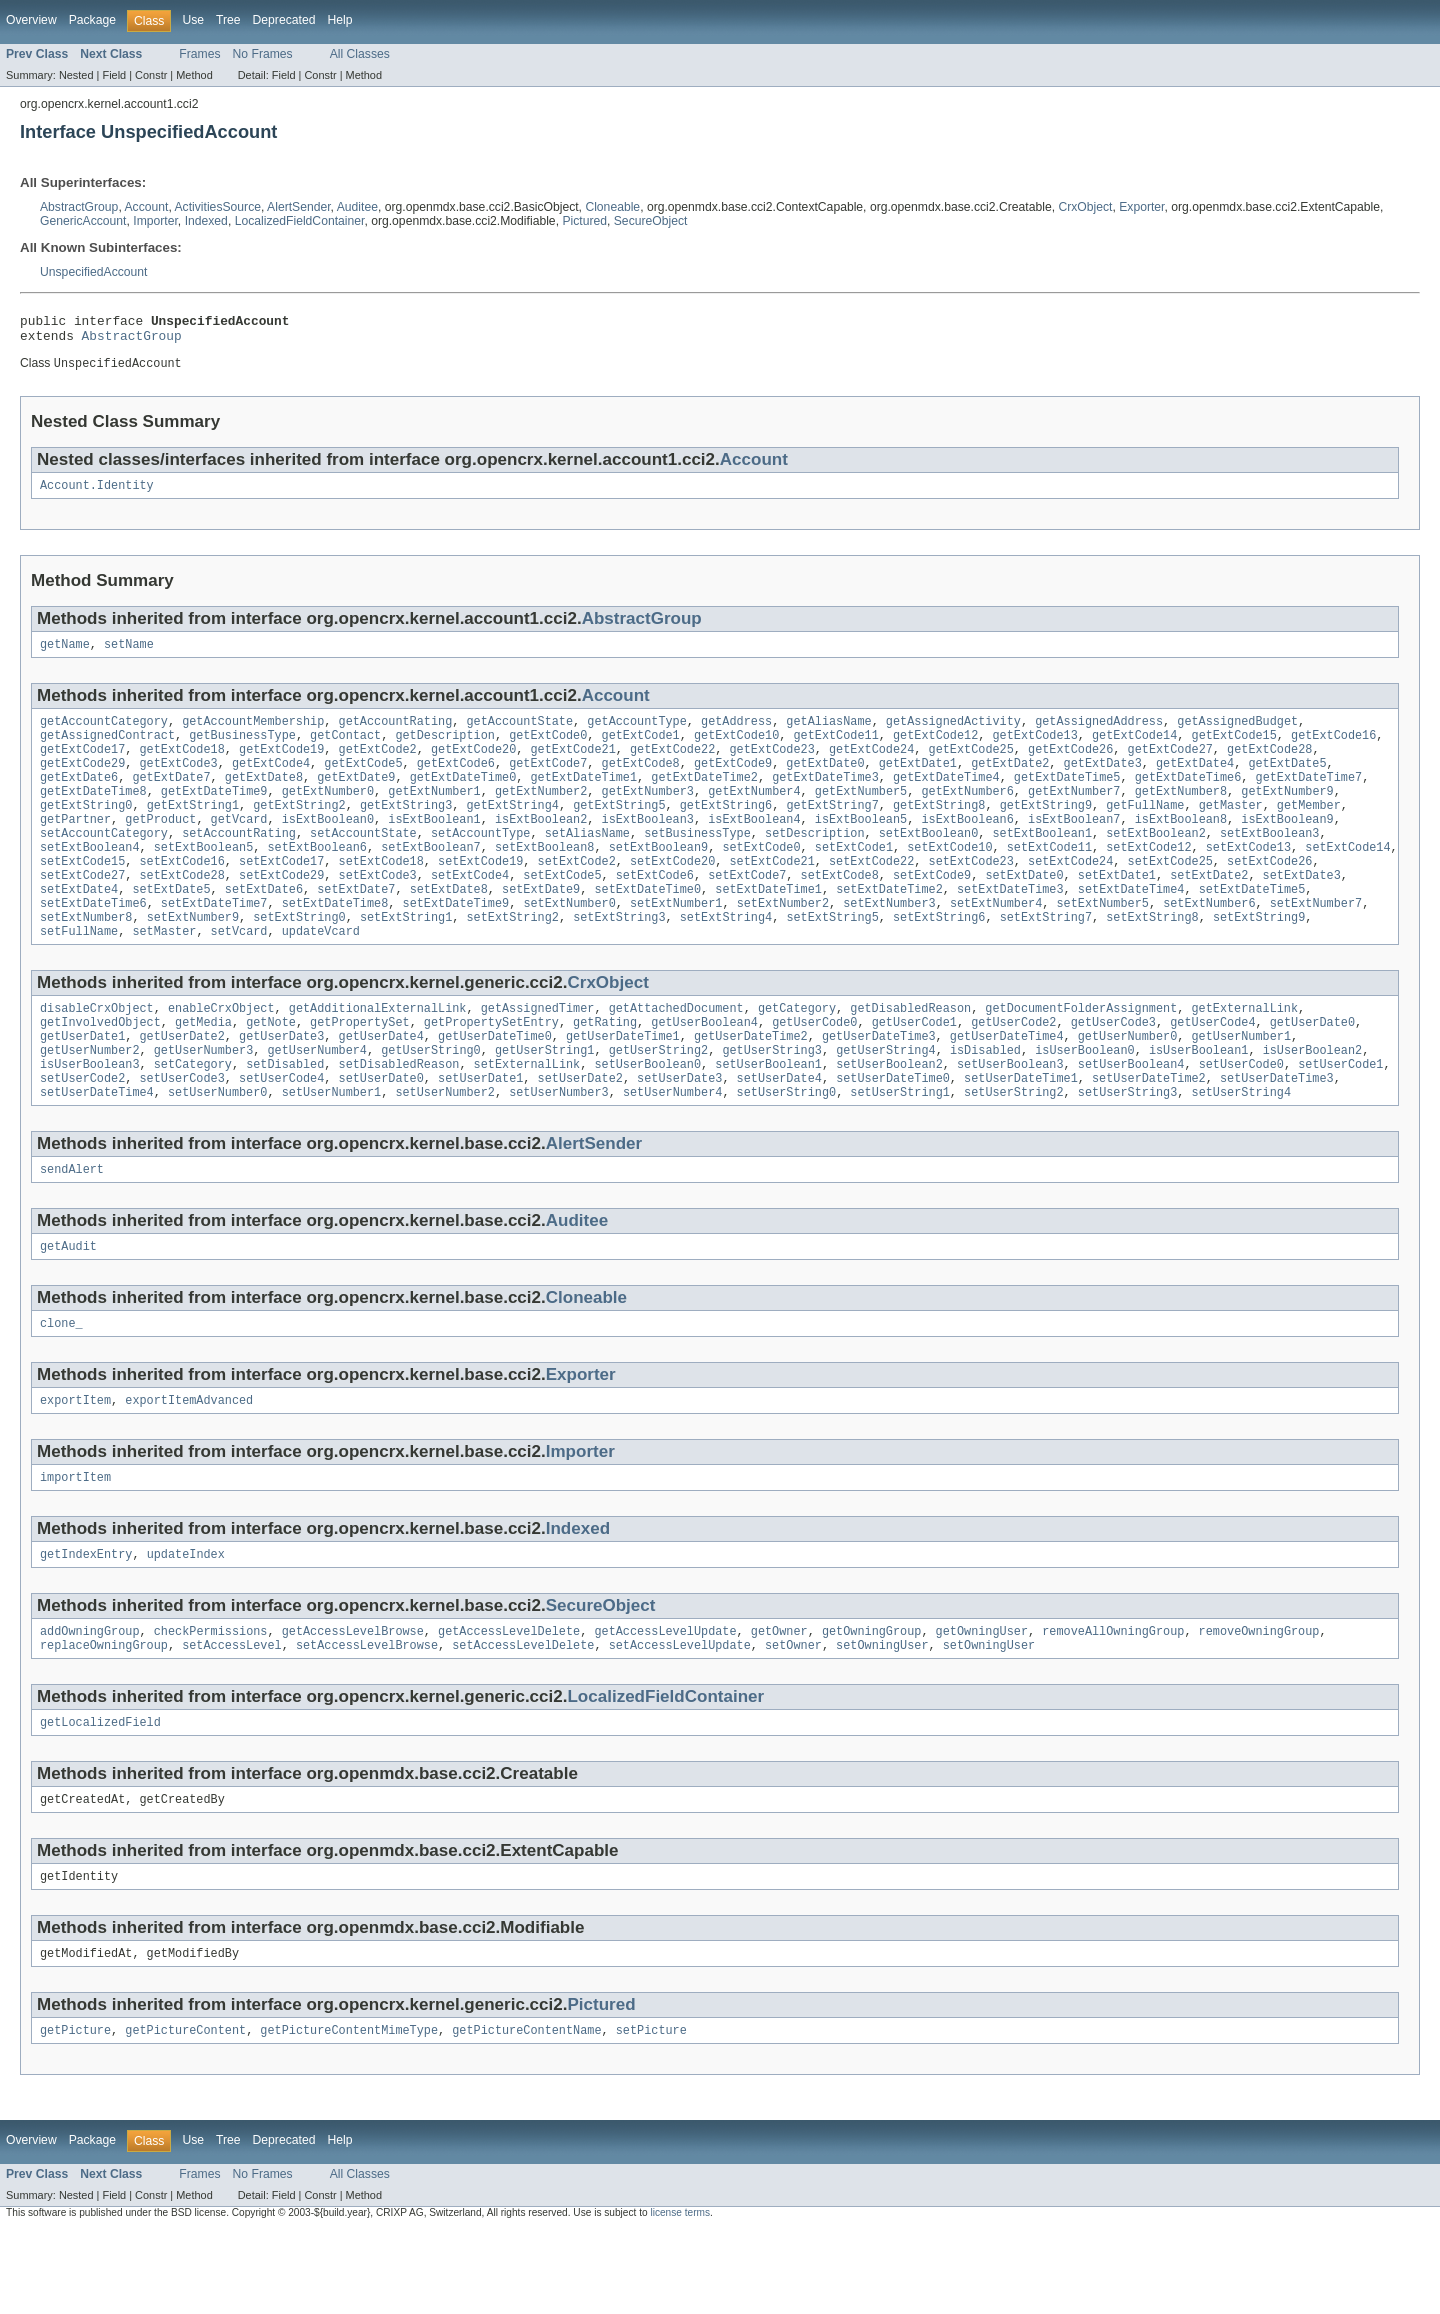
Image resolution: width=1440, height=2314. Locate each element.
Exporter (1141, 207)
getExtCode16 (1333, 750)
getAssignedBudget (1237, 734)
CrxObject (1085, 207)
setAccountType (481, 862)
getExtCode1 (640, 750)
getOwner (779, 1702)
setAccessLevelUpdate (680, 1718)
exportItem (75, 1465)
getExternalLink (1244, 1053)
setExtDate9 (541, 926)
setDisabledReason (399, 1117)
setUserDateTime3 (1277, 1133)
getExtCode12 (935, 750)
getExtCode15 (1233, 750)
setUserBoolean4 (1131, 1117)
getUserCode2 (1013, 1069)
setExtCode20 (672, 894)
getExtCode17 (82, 766)
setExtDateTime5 (1251, 926)
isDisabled (985, 1101)
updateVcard (321, 974)
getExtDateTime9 (214, 814)
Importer (155, 221)
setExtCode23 (970, 894)
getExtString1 (193, 830)
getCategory (797, 1053)
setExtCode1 (854, 878)
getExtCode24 (871, 766)
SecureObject (651, 221)
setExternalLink (527, 1117)
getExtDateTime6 (1187, 798)
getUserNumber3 (204, 1101)
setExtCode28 (182, 910)
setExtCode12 (1148, 878)
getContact (345, 750)
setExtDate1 (1117, 910)
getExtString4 (512, 830)
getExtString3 (406, 830)
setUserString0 (787, 1149)
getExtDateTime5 (1067, 798)
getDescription (445, 750)
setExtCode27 (82, 910)
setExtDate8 (449, 926)
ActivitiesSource (218, 207)
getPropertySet (360, 1069)
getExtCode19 (281, 766)
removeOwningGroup (1258, 1702)
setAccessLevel (232, 1718)
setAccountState (363, 862)
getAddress (736, 734)
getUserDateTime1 (623, 1085)
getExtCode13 (1034, 750)
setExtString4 (726, 958)
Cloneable (612, 207)
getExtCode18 (182, 766)
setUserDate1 (480, 1133)
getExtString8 (939, 830)
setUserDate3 (679, 1133)
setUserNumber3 (559, 1149)
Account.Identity (97, 494)
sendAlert (72, 1228)
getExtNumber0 (328, 814)
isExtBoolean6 (967, 846)
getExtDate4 (1195, 782)
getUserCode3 (1113, 1069)
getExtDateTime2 (704, 798)
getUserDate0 (1312, 1069)
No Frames (263, 54)
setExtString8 (1152, 958)
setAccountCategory (104, 862)
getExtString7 (832, 830)
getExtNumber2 (541, 814)
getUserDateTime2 (751, 1085)
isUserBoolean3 (90, 1117)
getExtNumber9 (1287, 814)
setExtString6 (939, 958)
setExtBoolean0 (929, 862)
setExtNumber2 (782, 942)
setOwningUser (882, 1718)
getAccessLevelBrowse (353, 1702)
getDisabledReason (910, 1053)
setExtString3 (619, 958)
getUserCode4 (1212, 1069)
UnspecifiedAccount (93, 272)
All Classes (360, 54)
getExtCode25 (970, 766)
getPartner (75, 846)
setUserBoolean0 (647, 1117)
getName (65, 655)
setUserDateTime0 (893, 1133)
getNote (271, 1069)
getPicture (75, 2113)
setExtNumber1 (676, 942)
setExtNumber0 (569, 942)
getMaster (1230, 830)
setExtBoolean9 (659, 878)
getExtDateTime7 (1308, 798)
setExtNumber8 (86, 958)
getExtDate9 (356, 798)
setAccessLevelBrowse (367, 1718)
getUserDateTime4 (1007, 1085)
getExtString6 (726, 830)
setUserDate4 (779, 1133)
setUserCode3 (182, 1133)
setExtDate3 (1301, 910)
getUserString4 (886, 1101)
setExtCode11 (1049, 878)
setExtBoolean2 (1156, 862)
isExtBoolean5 (861, 846)
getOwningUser (981, 1702)
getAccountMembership (253, 734)
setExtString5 (832, 958)
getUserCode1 (914, 1069)
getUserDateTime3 (879, 1085)
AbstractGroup (79, 207)
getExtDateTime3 (825, 798)
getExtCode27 (1169, 766)
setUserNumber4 (673, 1149)
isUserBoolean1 (1199, 1101)
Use (193, 20)
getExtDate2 (1010, 782)
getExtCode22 (672, 766)
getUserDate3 (281, 1085)
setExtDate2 (1209, 910)
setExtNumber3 (889, 942)
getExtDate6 (79, 798)
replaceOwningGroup (104, 1718)
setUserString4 (1241, 1149)
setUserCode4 (281, 1133)
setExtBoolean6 (317, 878)
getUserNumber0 (1128, 1085)
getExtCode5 (363, 782)
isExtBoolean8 (1181, 846)
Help (339, 20)
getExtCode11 (835, 750)
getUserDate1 (82, 1085)
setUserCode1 (1340, 1117)
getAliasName (828, 734)
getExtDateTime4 (946, 798)
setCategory (193, 1117)
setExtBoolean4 (90, 878)
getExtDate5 (1287, 782)
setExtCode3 (378, 910)
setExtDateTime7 (214, 942)
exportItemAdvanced (189, 1465)
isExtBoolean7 (1074, 846)
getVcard (239, 846)
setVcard (239, 974)
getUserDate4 (381, 1085)
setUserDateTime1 (1021, 1133)
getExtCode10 (736, 750)
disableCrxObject (97, 1053)
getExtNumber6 (967, 814)
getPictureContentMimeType (349, 2113)
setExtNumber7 (1316, 942)
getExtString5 (619, 830)
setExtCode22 (871, 894)
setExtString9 (1259, 958)
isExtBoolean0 (328, 846)
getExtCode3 (179, 782)
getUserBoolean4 (704, 1069)
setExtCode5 (562, 910)
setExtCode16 (182, 894)
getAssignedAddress (1099, 734)
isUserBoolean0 (1085, 1101)
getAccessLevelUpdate (665, 1702)
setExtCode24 (1070, 894)
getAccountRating (395, 734)
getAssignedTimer (538, 1053)
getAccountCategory (104, 734)
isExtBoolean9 (1287, 846)
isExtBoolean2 (541, 846)
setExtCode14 (1347, 878)
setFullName (79, 974)
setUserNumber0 (218, 1149)
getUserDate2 (182, 1085)
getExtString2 (299, 830)
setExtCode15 (82, 894)
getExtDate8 (264, 798)
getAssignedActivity (953, 734)
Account (146, 207)
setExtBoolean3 (1270, 862)
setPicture (651, 2113)
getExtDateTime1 (583, 798)
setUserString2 (1014, 1149)
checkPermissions (211, 1702)
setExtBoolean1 (1042, 862)
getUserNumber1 (1241, 1085)
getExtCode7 (548, 782)
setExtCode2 (577, 894)
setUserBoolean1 (768, 1117)
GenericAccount (83, 221)
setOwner (793, 1718)
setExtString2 (512, 958)
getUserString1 (545, 1101)
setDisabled (285, 1117)
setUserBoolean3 (1010, 1117)
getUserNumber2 (90, 1101)
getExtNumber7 (1074, 814)
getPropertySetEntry (491, 1069)
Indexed (206, 221)
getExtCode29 (82, 782)
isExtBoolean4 (754, 846)
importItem (75, 1544)
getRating (605, 1069)
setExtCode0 (761, 878)
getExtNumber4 (754, 814)
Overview (31, 20)
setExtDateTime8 (335, 942)
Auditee (357, 207)
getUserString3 (772, 1101)
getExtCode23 (771, 766)
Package (92, 20)
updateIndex (186, 1623)
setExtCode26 (1269, 894)
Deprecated (284, 20)
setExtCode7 (747, 910)
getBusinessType (242, 750)
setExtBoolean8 (545, 878)
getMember (1309, 830)
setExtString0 (299, 958)
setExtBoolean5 (204, 878)
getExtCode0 (548, 750)
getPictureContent (185, 2113)
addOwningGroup (90, 1702)
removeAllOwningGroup (1113, 1702)
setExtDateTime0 (647, 926)
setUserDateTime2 (1149, 1133)
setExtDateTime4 (1131, 926)
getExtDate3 (1102, 782)
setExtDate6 (264, 926)
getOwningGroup (872, 1702)
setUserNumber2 (445, 1149)
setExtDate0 (1024, 910)
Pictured (584, 221)
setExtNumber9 (193, 958)
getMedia (203, 1069)
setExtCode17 (281, 894)
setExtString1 (406, 958)
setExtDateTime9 (455, 942)
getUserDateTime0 (495, 1085)
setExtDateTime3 (1010, 926)
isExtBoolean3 (647, 846)
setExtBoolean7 (431, 878)
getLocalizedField (100, 1797)
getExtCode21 (572, 766)
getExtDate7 (171, 798)
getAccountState (519, 734)
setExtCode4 (470, 910)
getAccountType (637, 734)
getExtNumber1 (434, 814)
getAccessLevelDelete (509, 1702)
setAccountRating (239, 862)
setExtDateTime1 (768, 926)
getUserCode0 (814, 1069)
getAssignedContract (107, 750)
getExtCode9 (733, 782)
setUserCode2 (82, 1133)
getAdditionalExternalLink (378, 1053)
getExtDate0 (825, 782)
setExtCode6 (655, 910)
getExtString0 (86, 830)
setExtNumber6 (1209, 942)
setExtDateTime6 (93, 942)
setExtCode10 (949, 878)
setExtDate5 (171, 926)
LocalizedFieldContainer (300, 221)
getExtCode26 (1070, 766)
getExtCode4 (271, 782)
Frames (199, 54)
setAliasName (587, 862)
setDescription (815, 862)
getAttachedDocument (676, 1053)
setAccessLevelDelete (523, 1718)
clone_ (61, 1386)
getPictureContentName (526, 2113)
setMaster (164, 974)
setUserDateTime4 (97, 1149)
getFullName (1145, 830)
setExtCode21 (771, 894)
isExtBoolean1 (434, 846)
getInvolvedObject (100, 1069)
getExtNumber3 (647, 814)
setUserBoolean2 (889, 1117)
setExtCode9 (932, 910)
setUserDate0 (381, 1133)
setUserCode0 (1240, 1117)
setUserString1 (900, 1149)
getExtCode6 (456, 782)
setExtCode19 (480, 894)
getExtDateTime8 (93, 814)
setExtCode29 (281, 910)
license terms (680, 2295)
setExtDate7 (356, 926)
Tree (228, 20)
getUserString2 (659, 1101)
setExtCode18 (381, 894)
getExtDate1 (918, 782)
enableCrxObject (221, 1053)
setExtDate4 (79, 926)
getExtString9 (1045, 830)
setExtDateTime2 (889, 926)
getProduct (160, 846)
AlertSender (299, 207)
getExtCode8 (640, 782)
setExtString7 (1045, 958)
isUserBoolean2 (1312, 1101)
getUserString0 (431, 1101)
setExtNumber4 (996, 942)
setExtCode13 (1248, 878)
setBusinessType (697, 862)
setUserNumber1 (332, 1149)
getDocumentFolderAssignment (1081, 1053)
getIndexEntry (86, 1623)
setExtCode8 (839, 910)
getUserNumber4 (317, 1101)
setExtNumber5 (1102, 942)
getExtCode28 (1269, 766)
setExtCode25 (1169, 894)
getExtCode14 (1134, 750)
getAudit (68, 1307)
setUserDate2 (580, 1133)
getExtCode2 (378, 766)
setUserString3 (1128, 1149)
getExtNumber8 (1181, 814)
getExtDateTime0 (463, 798)
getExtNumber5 (861, 814)
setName (129, 655)
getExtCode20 (473, 766)
